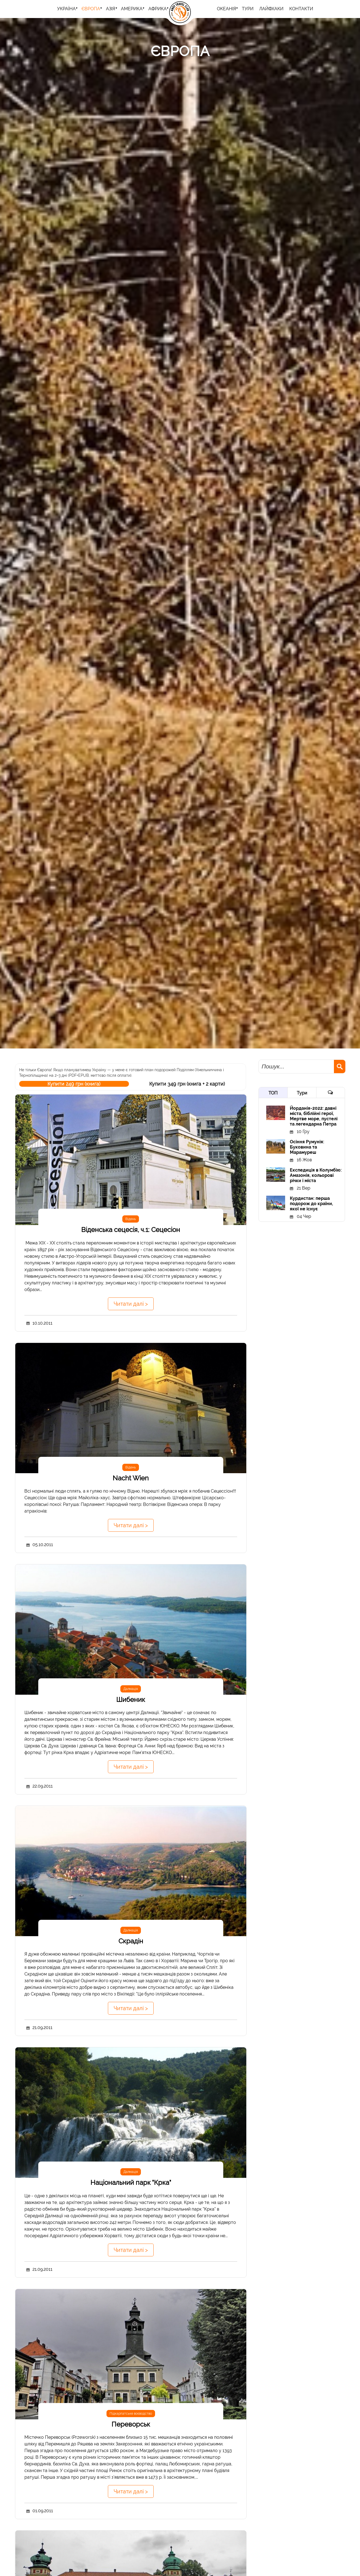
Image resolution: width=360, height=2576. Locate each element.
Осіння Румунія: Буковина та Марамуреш (307, 1147)
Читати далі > (131, 1303)
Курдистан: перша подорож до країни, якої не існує (311, 1203)
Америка (132, 8)
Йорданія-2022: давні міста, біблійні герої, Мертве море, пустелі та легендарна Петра (314, 1116)
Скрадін (130, 1941)
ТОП (273, 1093)
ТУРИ (247, 8)
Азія (110, 8)
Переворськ (130, 2424)
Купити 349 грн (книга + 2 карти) (187, 1084)
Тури (302, 1093)
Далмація (130, 1689)
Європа (91, 8)
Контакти (301, 8)
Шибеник (130, 1700)
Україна (66, 8)
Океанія (226, 8)
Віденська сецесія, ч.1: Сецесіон (130, 1230)
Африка (157, 8)
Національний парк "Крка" (130, 2182)
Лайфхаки (271, 8)
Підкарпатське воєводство (131, 2413)
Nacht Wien (131, 1478)
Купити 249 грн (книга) (73, 1084)
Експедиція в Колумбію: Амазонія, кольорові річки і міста (316, 1175)
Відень (130, 1219)
